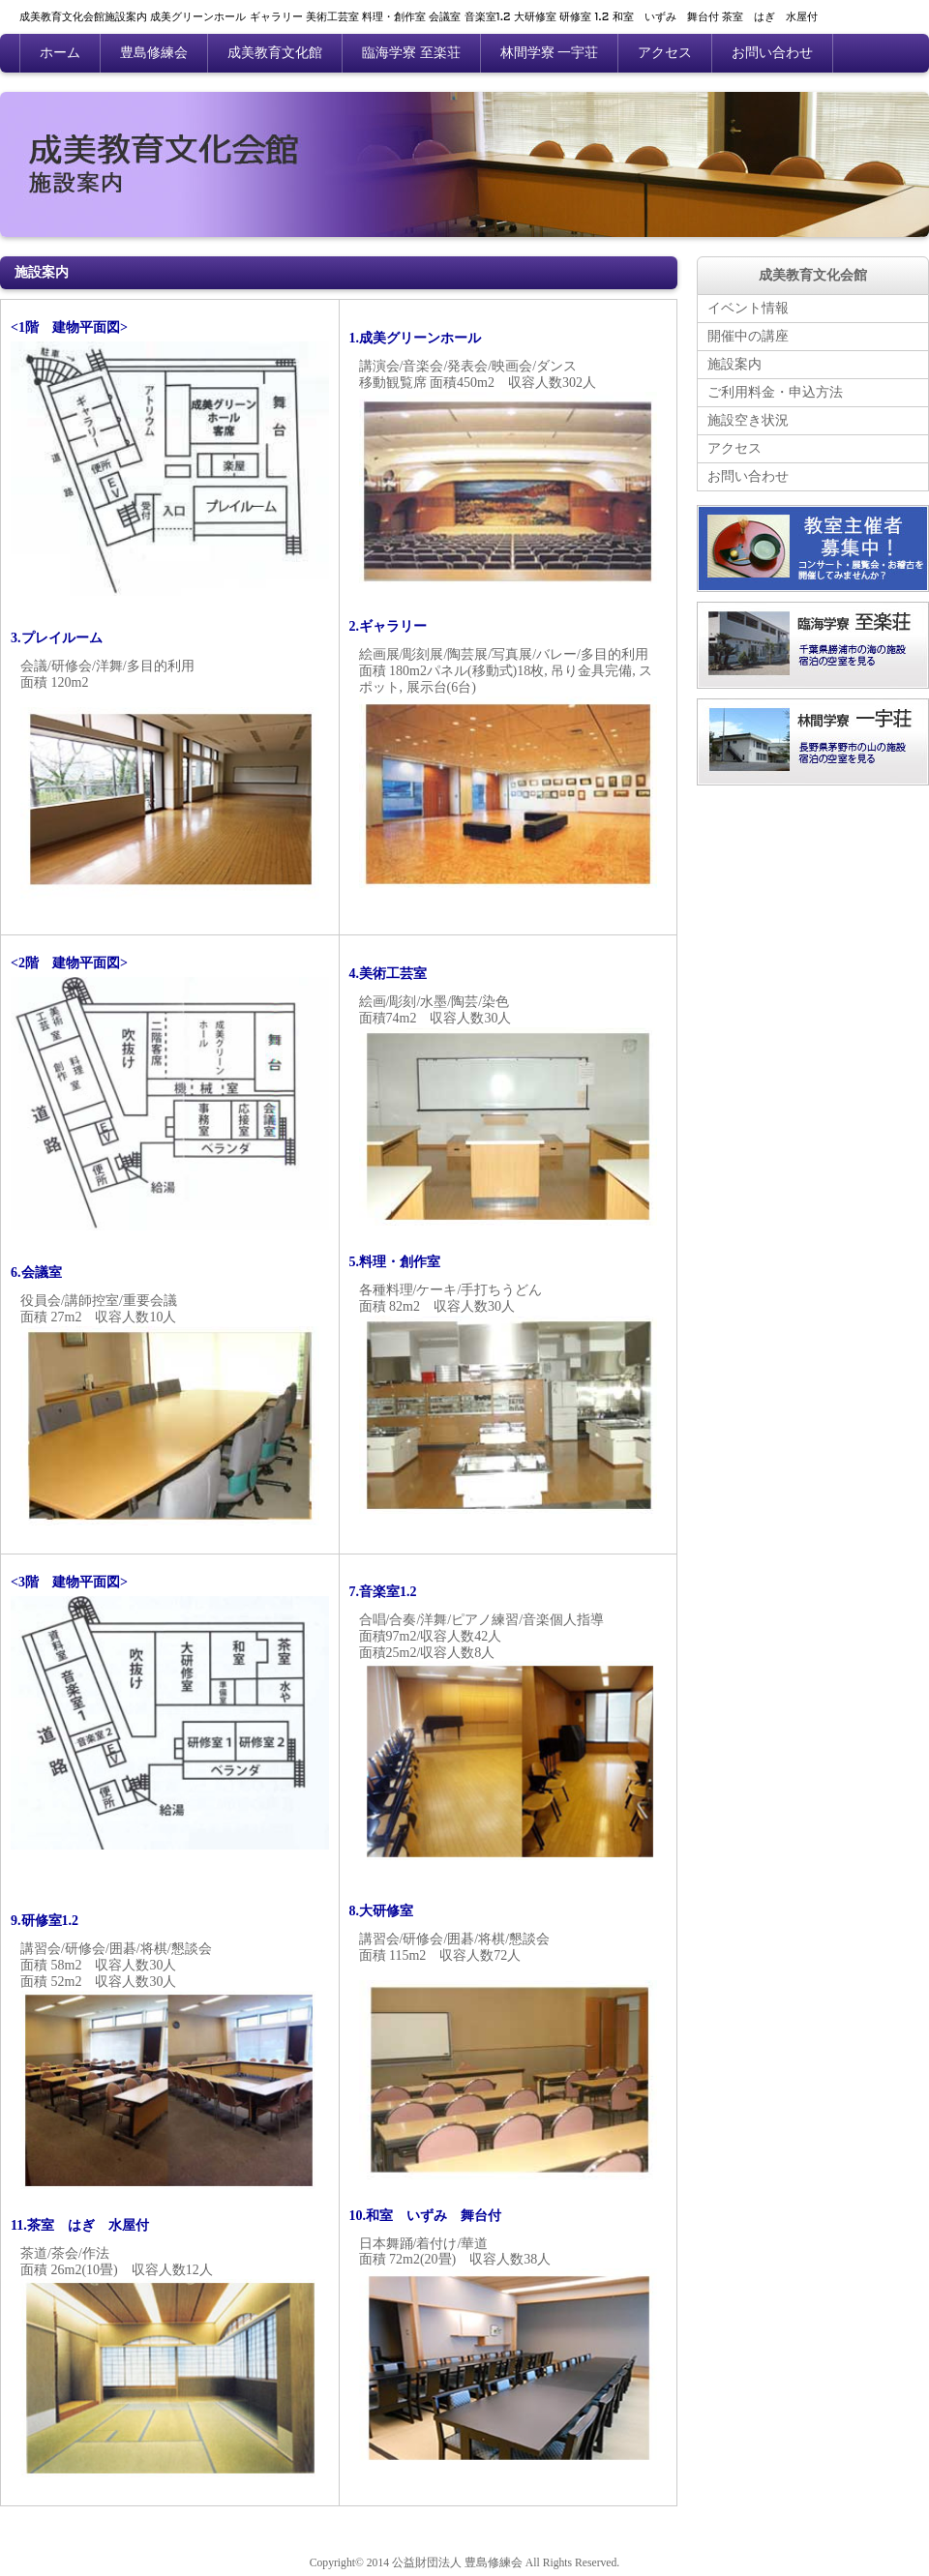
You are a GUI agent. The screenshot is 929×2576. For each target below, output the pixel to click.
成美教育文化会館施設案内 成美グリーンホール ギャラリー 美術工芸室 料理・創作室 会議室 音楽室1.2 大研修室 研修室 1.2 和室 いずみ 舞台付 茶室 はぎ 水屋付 (418, 17)
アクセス (665, 52)
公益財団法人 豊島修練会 (457, 2563)
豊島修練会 (154, 52)
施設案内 (734, 364)
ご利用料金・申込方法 (775, 392)
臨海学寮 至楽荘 (411, 52)
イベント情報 (748, 308)
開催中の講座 (748, 336)
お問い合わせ (772, 52)
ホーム (60, 52)
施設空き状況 (748, 420)
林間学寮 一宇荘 (549, 52)
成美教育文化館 (274, 52)
